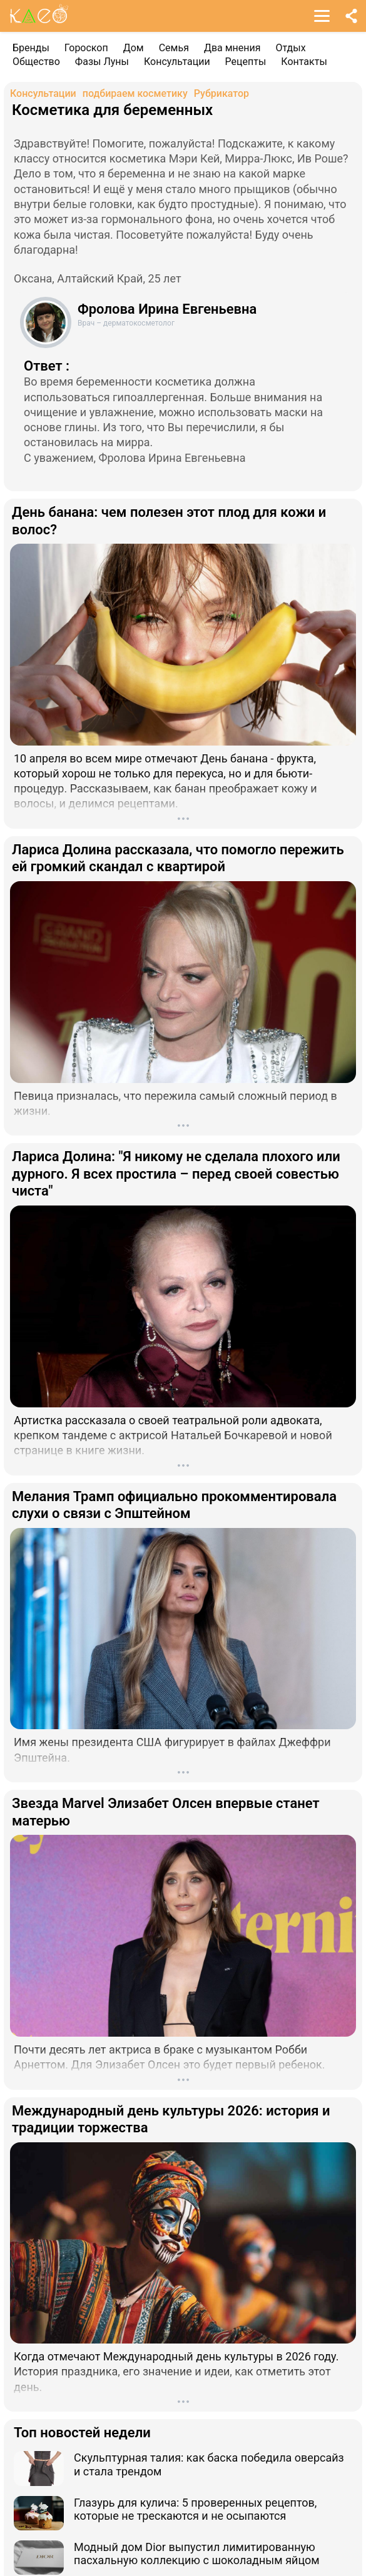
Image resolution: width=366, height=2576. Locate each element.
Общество (36, 61)
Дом (133, 48)
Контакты (304, 61)
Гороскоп (86, 48)
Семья (174, 48)
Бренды (31, 48)
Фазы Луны (102, 61)
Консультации (177, 61)
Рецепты (246, 61)
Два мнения (232, 48)
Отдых (291, 48)
